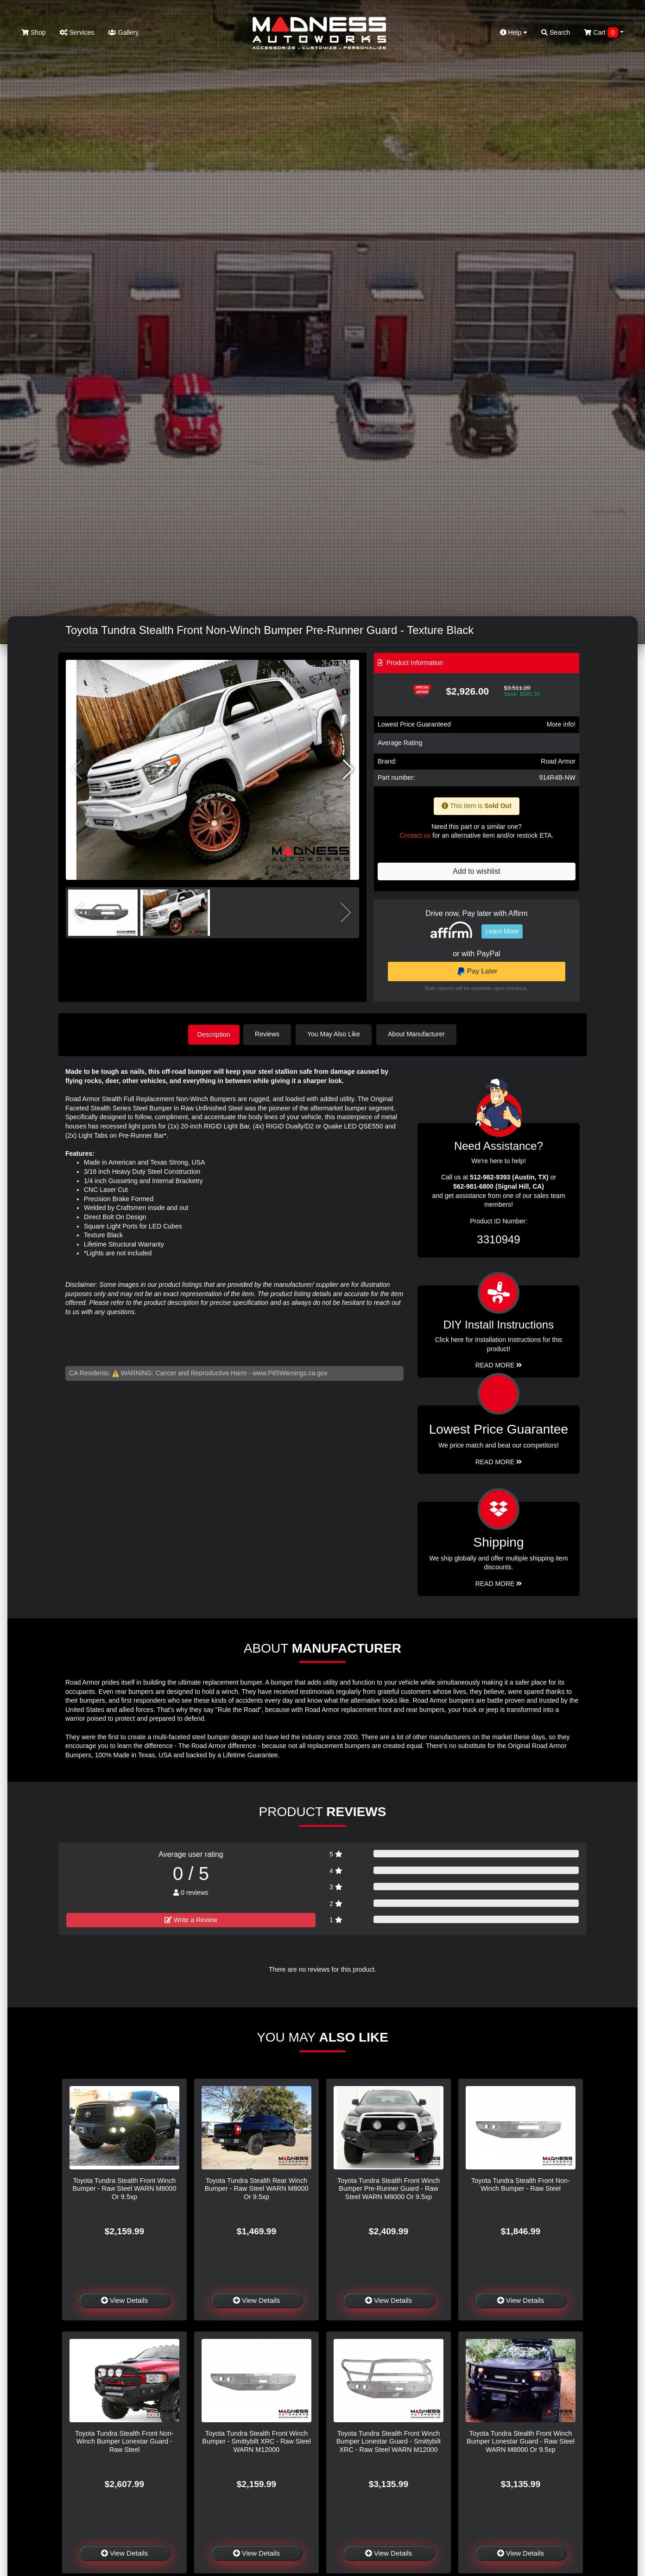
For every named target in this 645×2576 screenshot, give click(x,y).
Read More (498, 1461)
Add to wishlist (476, 871)
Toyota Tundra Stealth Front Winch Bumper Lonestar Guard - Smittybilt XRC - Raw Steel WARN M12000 (388, 2440)
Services (77, 32)
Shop (33, 32)
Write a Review (190, 1919)
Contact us (414, 835)
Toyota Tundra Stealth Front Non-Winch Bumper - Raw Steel (520, 2183)
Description (213, 1034)
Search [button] (555, 32)
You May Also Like (336, 1034)
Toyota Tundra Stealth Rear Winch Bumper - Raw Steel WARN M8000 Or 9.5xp (256, 2188)
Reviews (270, 1034)
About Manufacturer (419, 1034)
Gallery (123, 32)
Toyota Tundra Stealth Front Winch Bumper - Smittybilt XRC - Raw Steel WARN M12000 (256, 2440)
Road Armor (558, 761)
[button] (348, 769)
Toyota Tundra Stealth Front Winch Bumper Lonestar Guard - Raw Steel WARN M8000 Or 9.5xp (521, 2440)
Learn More (502, 931)
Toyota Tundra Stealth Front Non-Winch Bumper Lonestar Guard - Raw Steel (124, 2440)
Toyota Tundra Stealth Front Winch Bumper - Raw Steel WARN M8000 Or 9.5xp (124, 2188)
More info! (561, 724)
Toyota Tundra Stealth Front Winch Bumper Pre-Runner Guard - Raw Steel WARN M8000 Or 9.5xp (388, 2188)
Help (514, 32)
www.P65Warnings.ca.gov (290, 1372)
